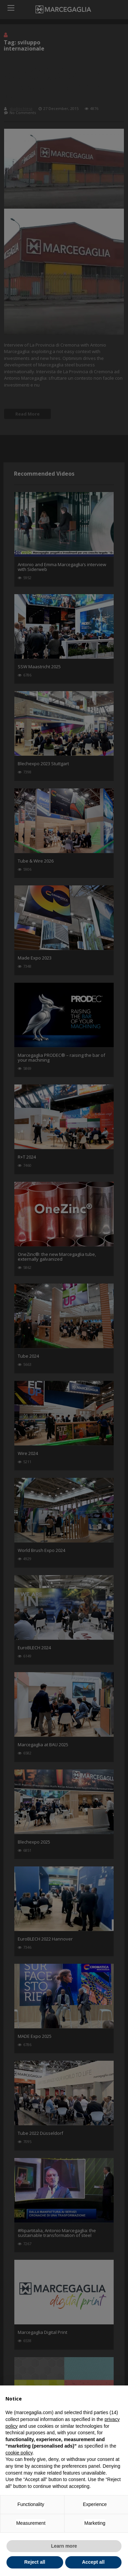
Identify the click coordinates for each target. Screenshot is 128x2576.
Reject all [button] (34, 2562)
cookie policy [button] (18, 2452)
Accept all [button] (93, 2562)
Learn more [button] (64, 2546)
